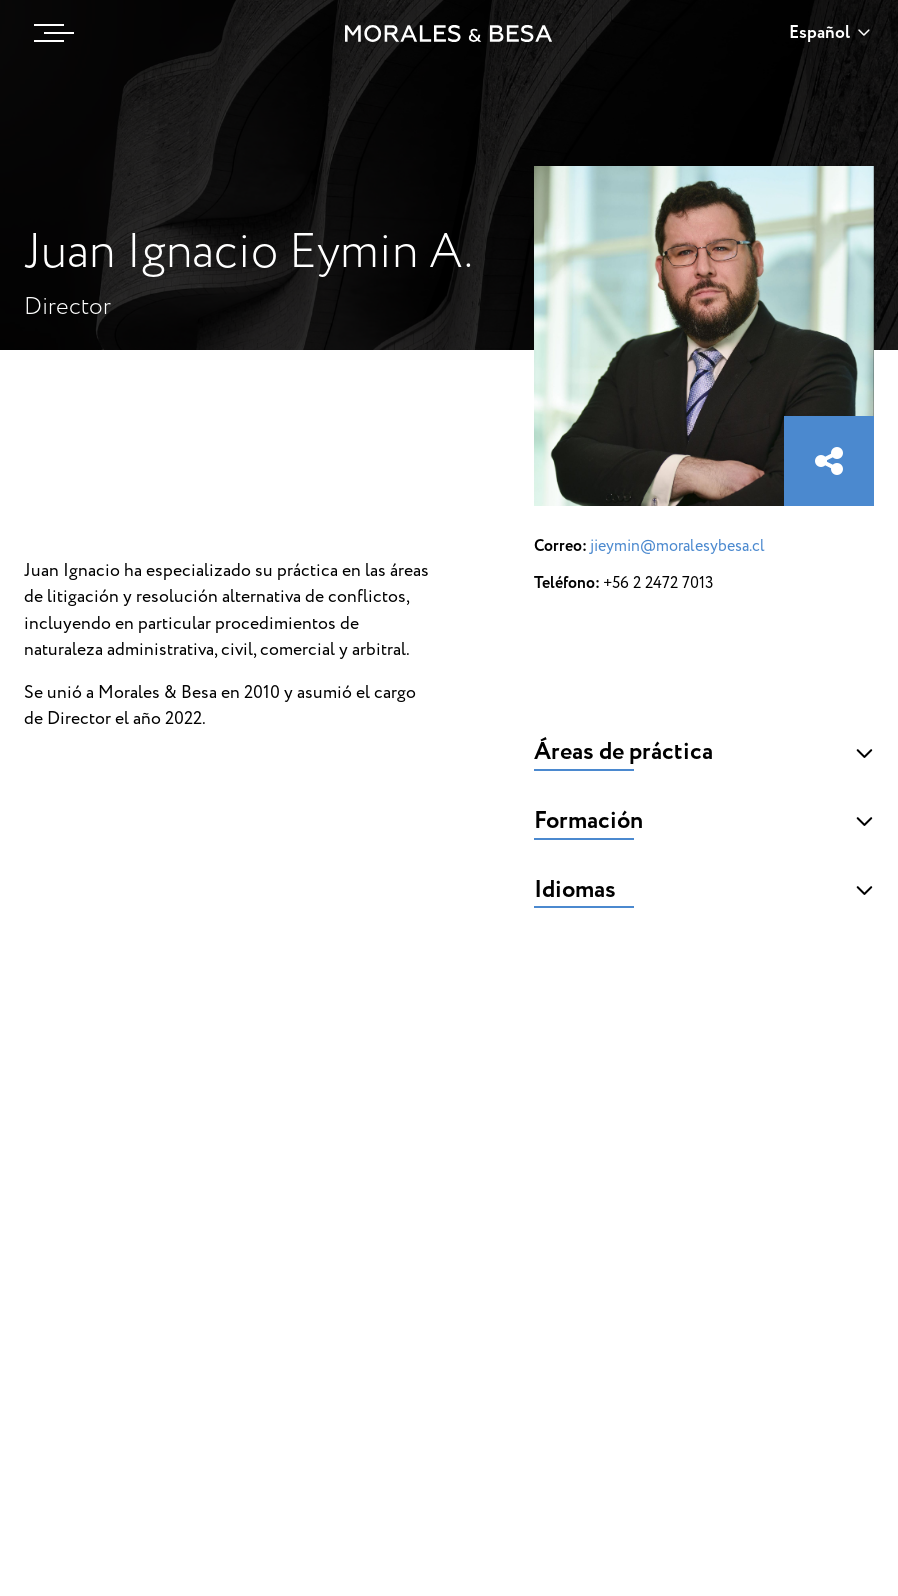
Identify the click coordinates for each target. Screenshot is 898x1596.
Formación (704, 821)
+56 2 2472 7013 (658, 583)
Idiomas (704, 890)
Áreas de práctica (704, 752)
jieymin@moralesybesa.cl (677, 546)
